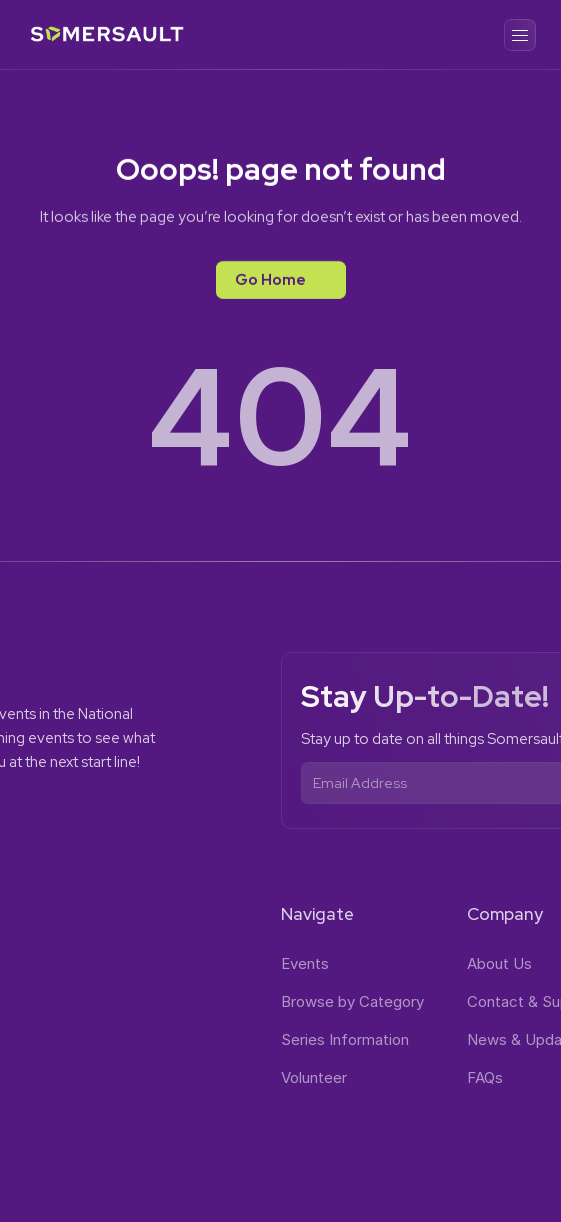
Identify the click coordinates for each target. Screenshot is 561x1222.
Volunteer (314, 1077)
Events (305, 963)
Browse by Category (352, 1001)
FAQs (485, 1077)
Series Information (345, 1039)
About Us (499, 963)
